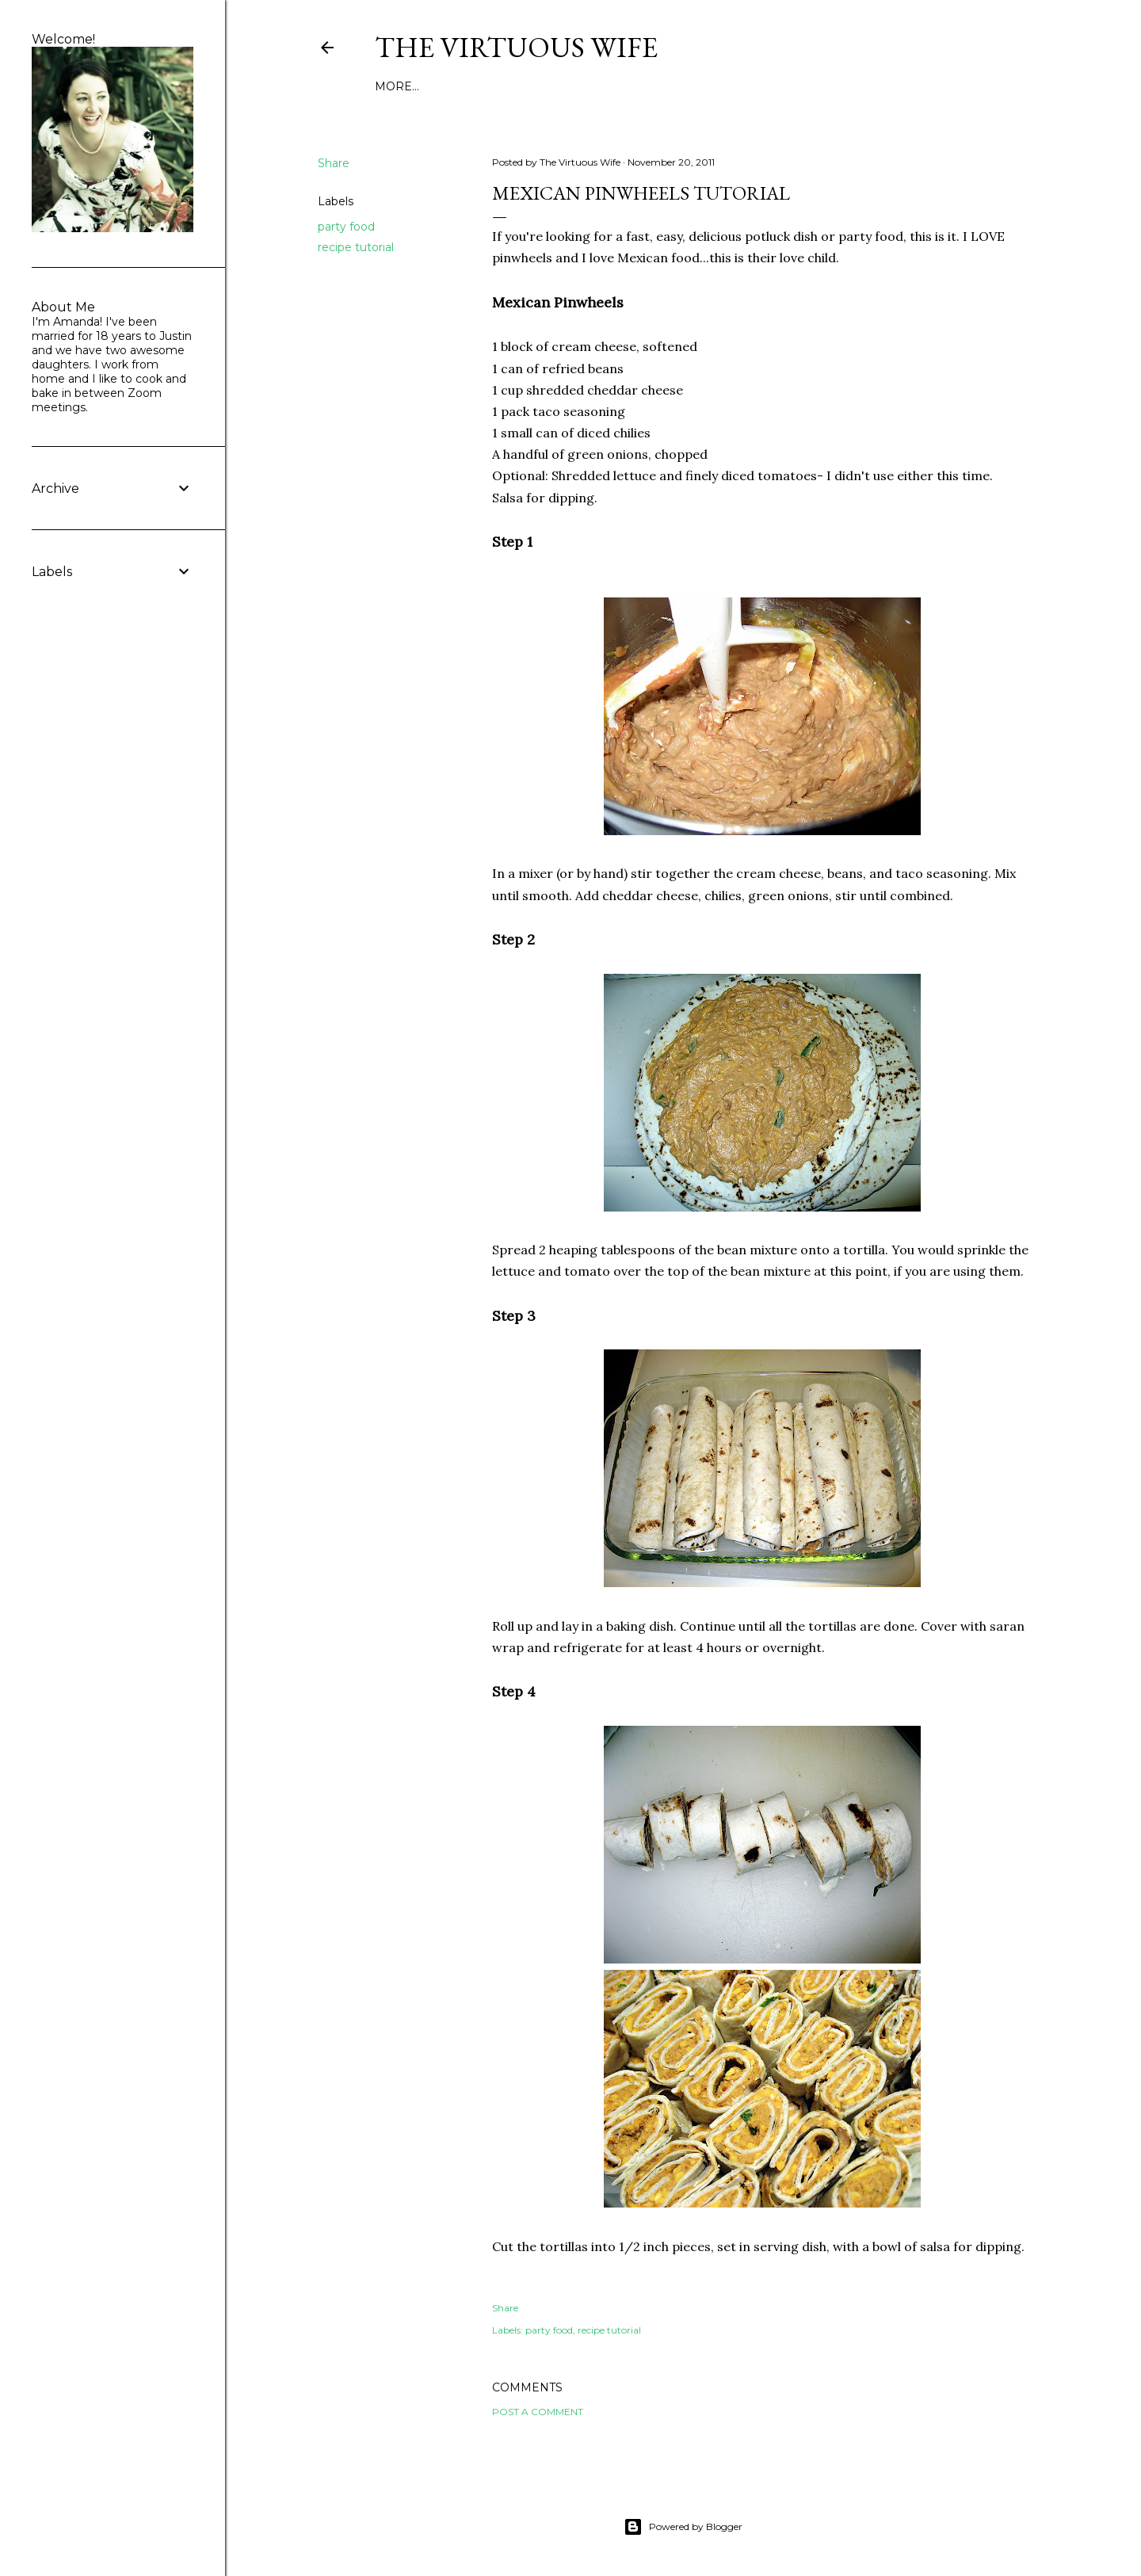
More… (397, 86)
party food (346, 226)
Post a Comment (537, 2412)
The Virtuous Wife (516, 47)
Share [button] (333, 163)
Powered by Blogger (683, 2526)
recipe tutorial (356, 247)
